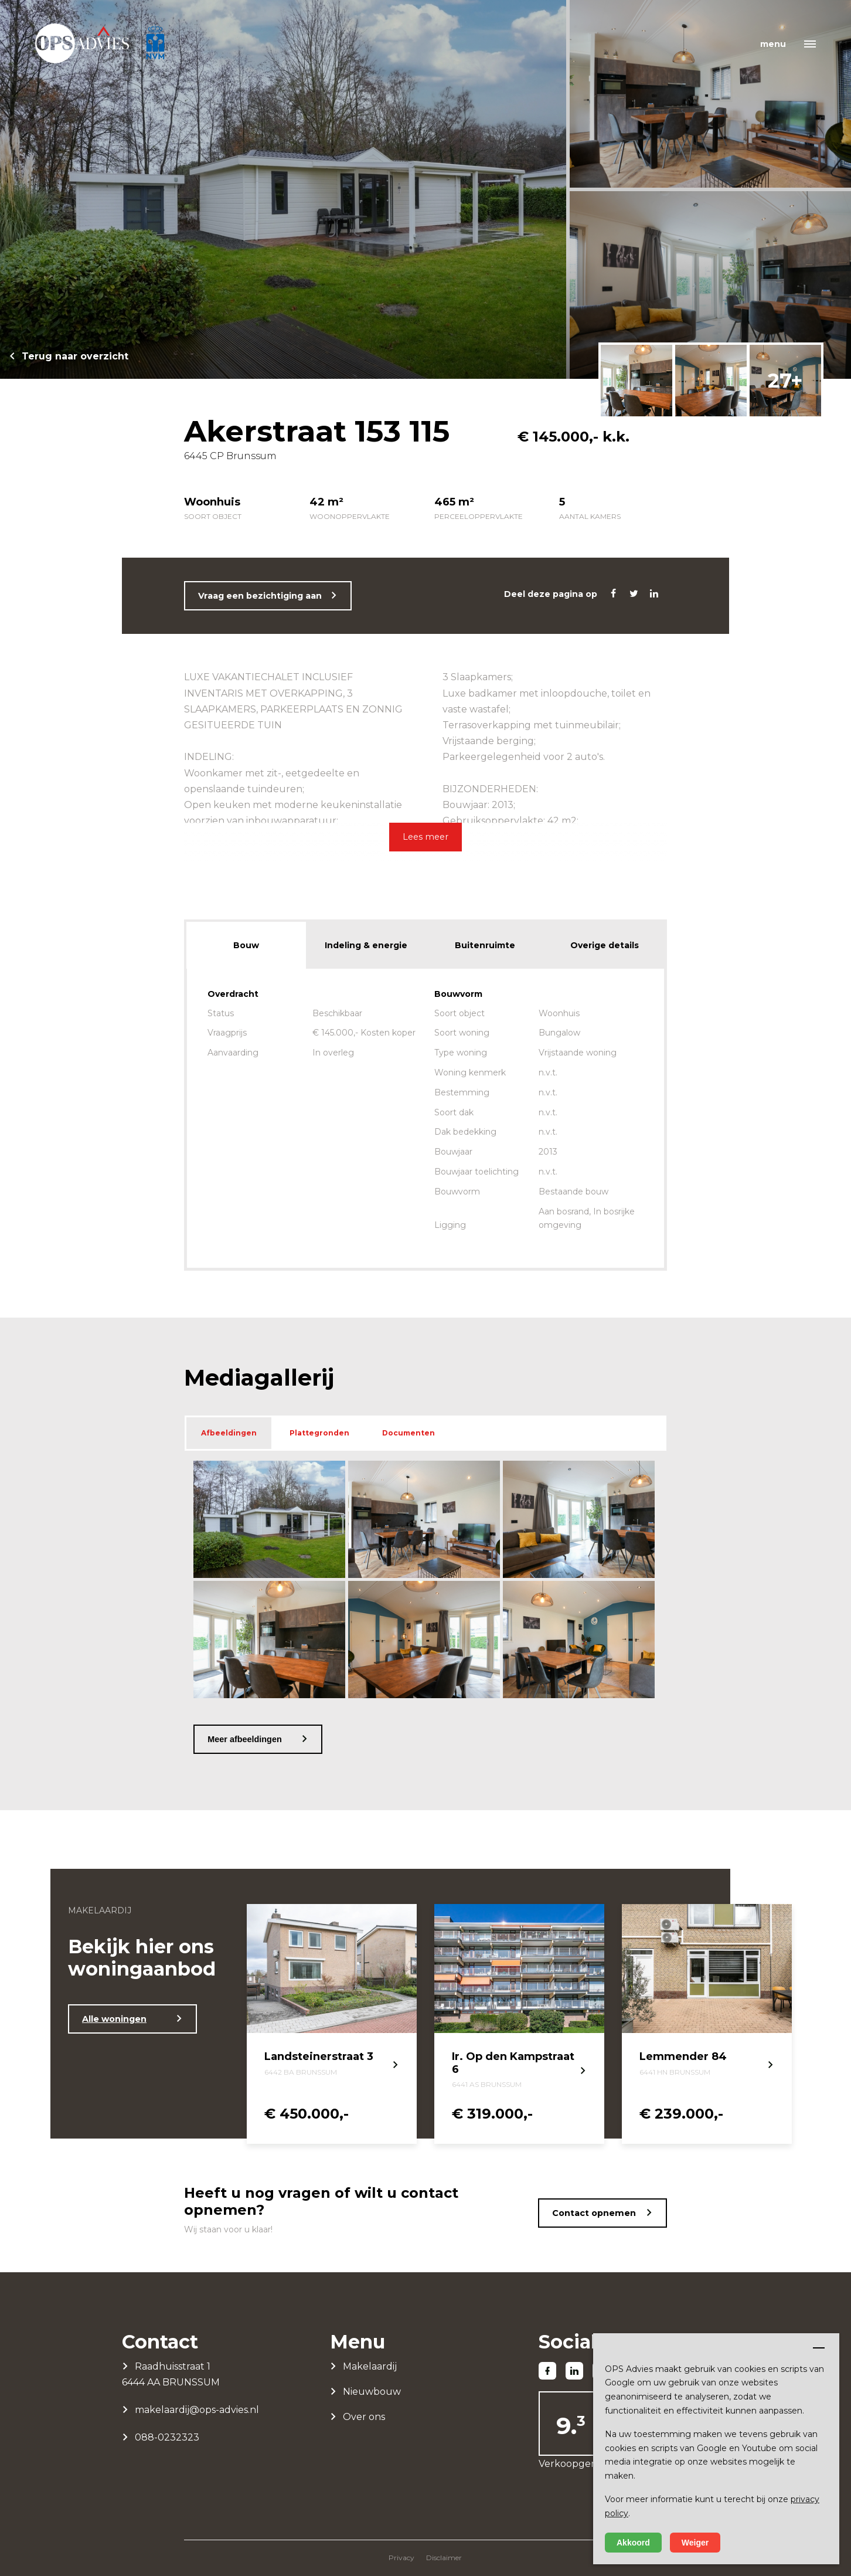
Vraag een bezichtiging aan (260, 595)
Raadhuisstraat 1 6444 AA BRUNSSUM (171, 2374)
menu (773, 44)
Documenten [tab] (408, 1432)
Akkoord (633, 2542)
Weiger (695, 2542)
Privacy (401, 2557)
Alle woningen (114, 2019)
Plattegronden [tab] (319, 1432)
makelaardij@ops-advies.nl (197, 2409)
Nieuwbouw (372, 2391)
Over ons (364, 2416)
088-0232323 (167, 2437)
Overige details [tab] (604, 945)
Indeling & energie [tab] (366, 945)
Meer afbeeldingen (244, 1739)
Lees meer (425, 836)
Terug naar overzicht (75, 356)
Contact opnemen (594, 2213)
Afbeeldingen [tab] (229, 1432)
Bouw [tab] (246, 945)
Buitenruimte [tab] (485, 945)
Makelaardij (370, 2366)
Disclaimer (444, 2557)
